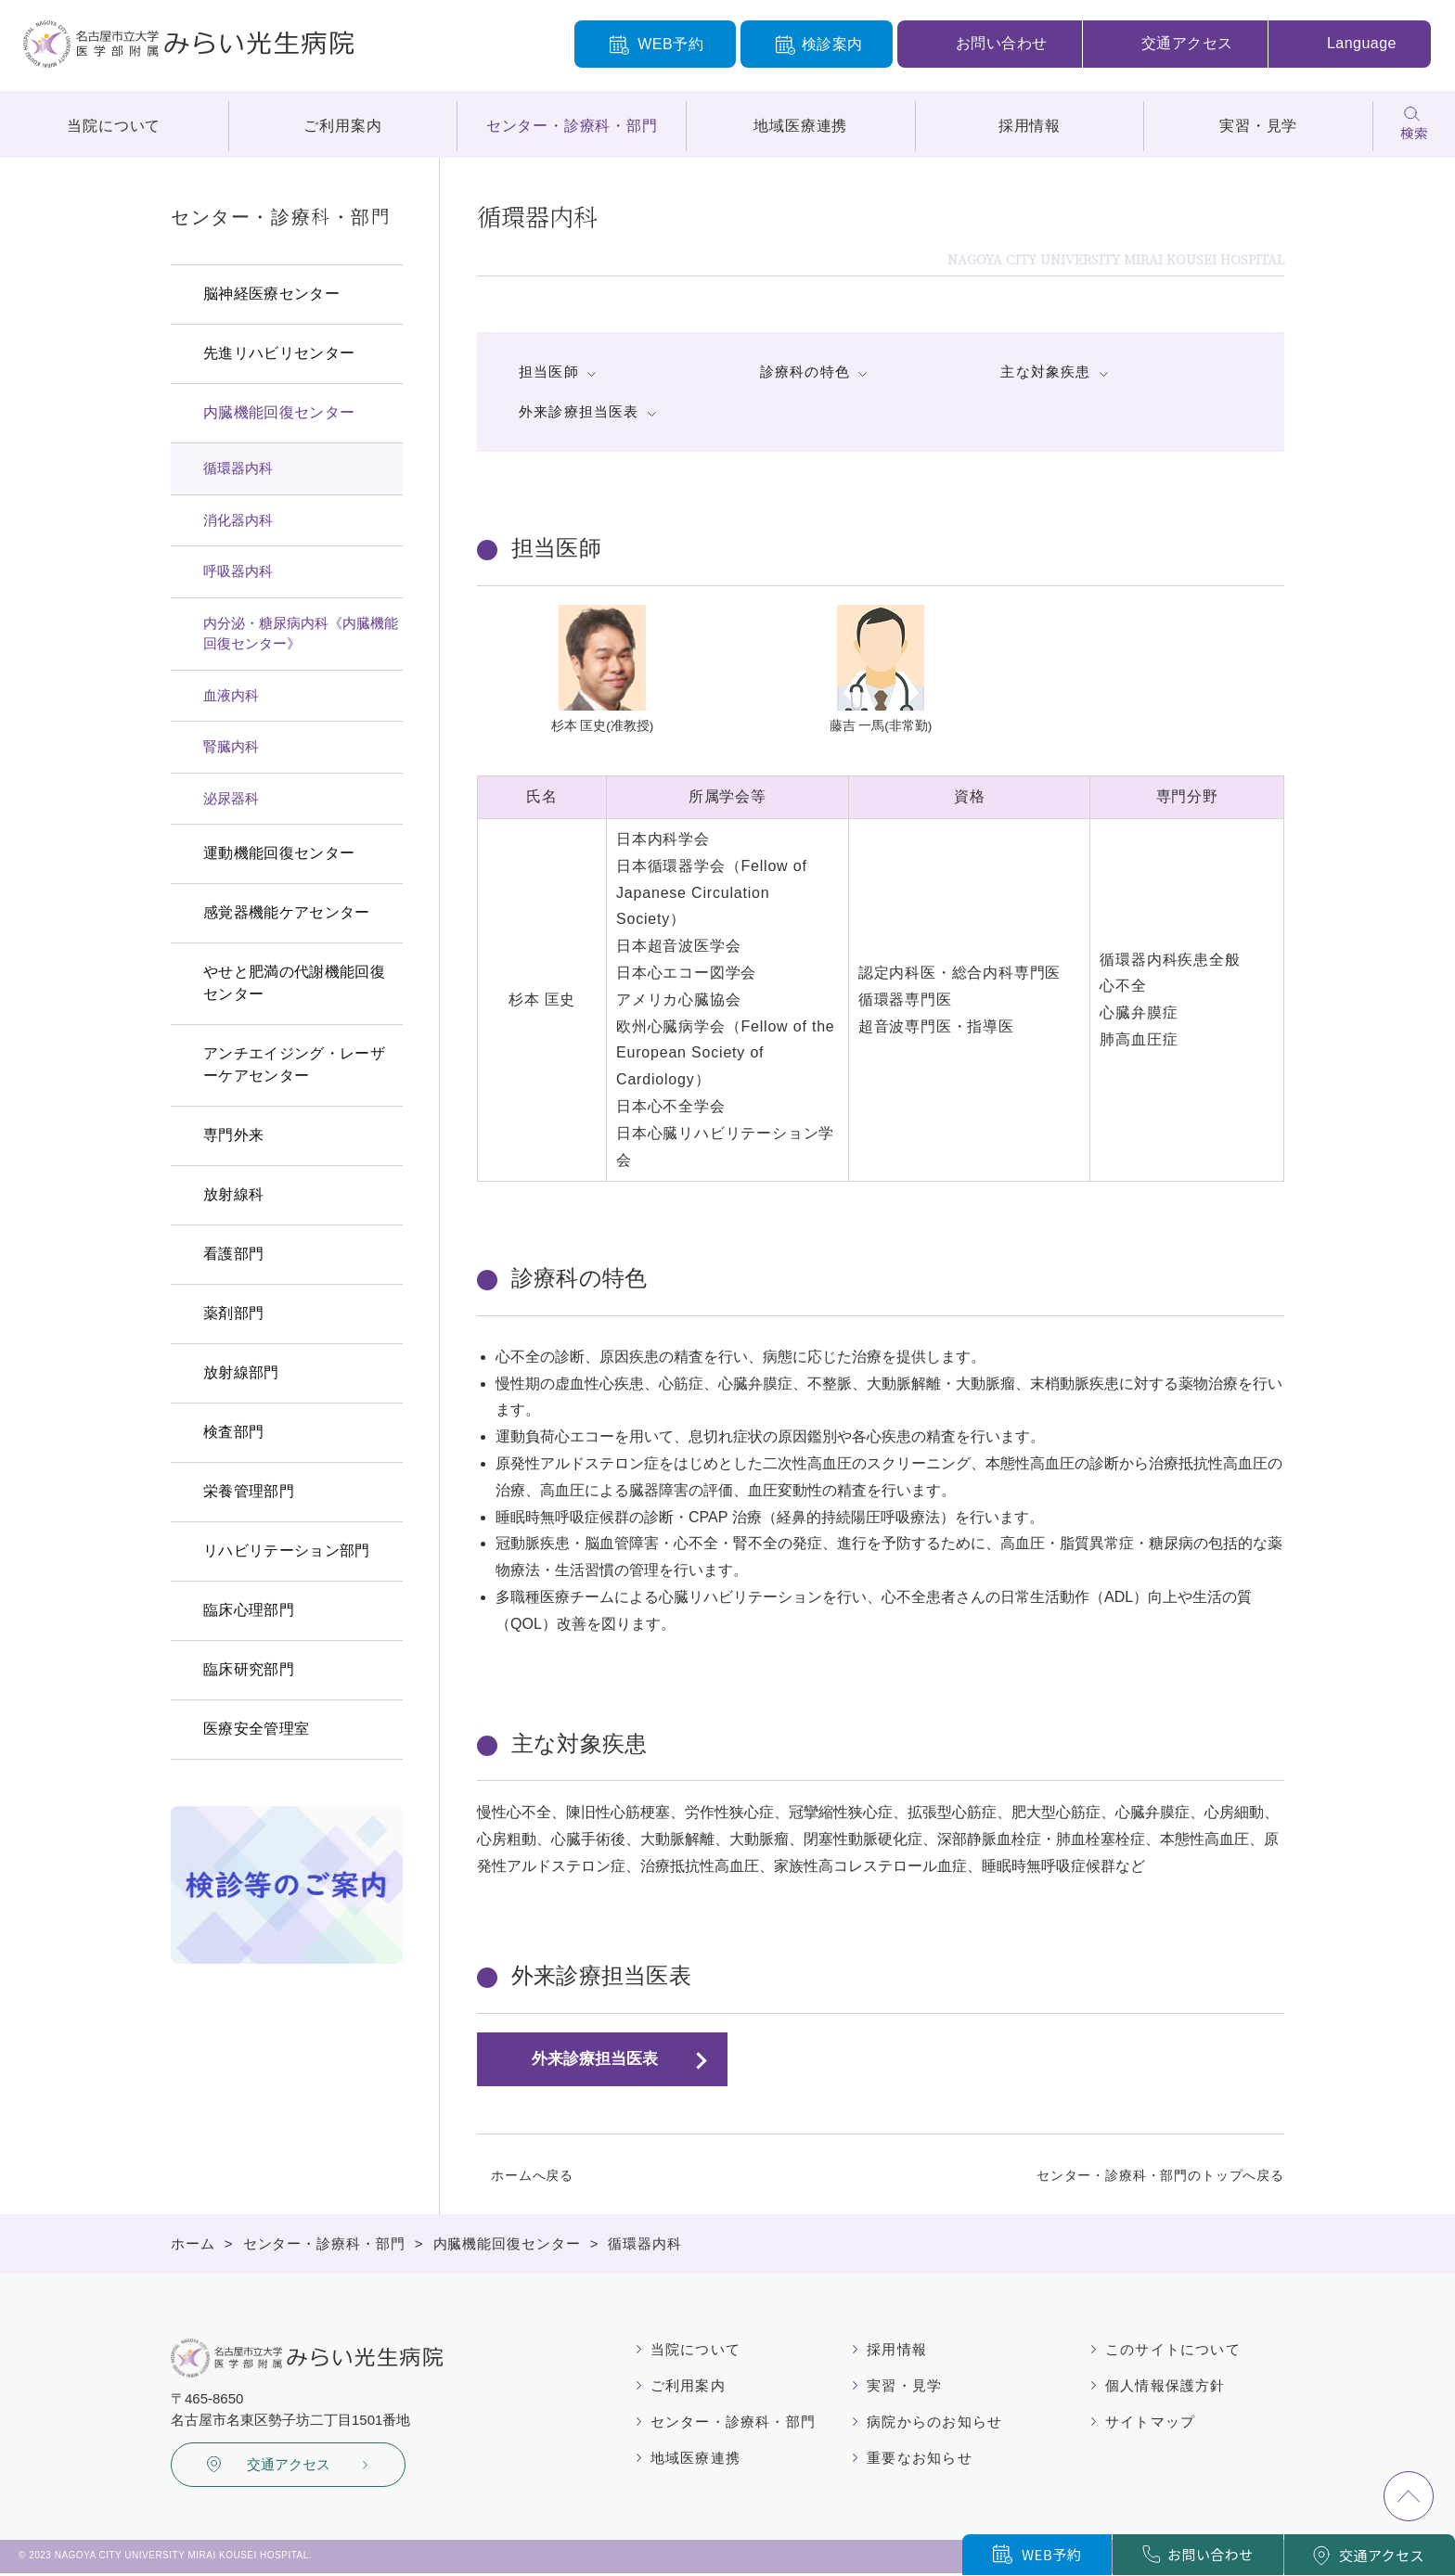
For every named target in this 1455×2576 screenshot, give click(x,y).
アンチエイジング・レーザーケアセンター (294, 1064)
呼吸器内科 (238, 571)
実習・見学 (1258, 126)
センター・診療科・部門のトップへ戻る (1160, 2175)
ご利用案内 (342, 126)
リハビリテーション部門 (286, 1550)
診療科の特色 (805, 371)
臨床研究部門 (248, 1669)
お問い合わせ (1002, 43)
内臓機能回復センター (278, 412)
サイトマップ (1143, 2424)
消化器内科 (238, 520)
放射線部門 (241, 1372)
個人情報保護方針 (1159, 2387)
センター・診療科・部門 (572, 126)
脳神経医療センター (271, 293)
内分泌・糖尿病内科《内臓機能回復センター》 (300, 633)
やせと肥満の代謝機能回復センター (294, 983)
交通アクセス (1187, 43)
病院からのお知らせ (936, 2424)
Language (1362, 43)
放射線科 (233, 1194)
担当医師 (549, 371)
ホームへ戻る (532, 2175)
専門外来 (233, 1135)
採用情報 (1029, 126)
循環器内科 (238, 468)
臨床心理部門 (248, 1610)
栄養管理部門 (248, 1491)
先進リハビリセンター (278, 353)
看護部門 (233, 1254)
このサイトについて (1167, 2350)
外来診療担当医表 (579, 411)
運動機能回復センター (278, 853)
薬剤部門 (233, 1313)
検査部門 (233, 1432)
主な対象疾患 (1045, 371)
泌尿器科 (231, 798)
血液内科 (231, 695)
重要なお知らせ (920, 2461)
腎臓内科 (231, 746)
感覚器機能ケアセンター (286, 912)
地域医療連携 (800, 126)
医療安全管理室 (256, 1729)
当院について (114, 126)
